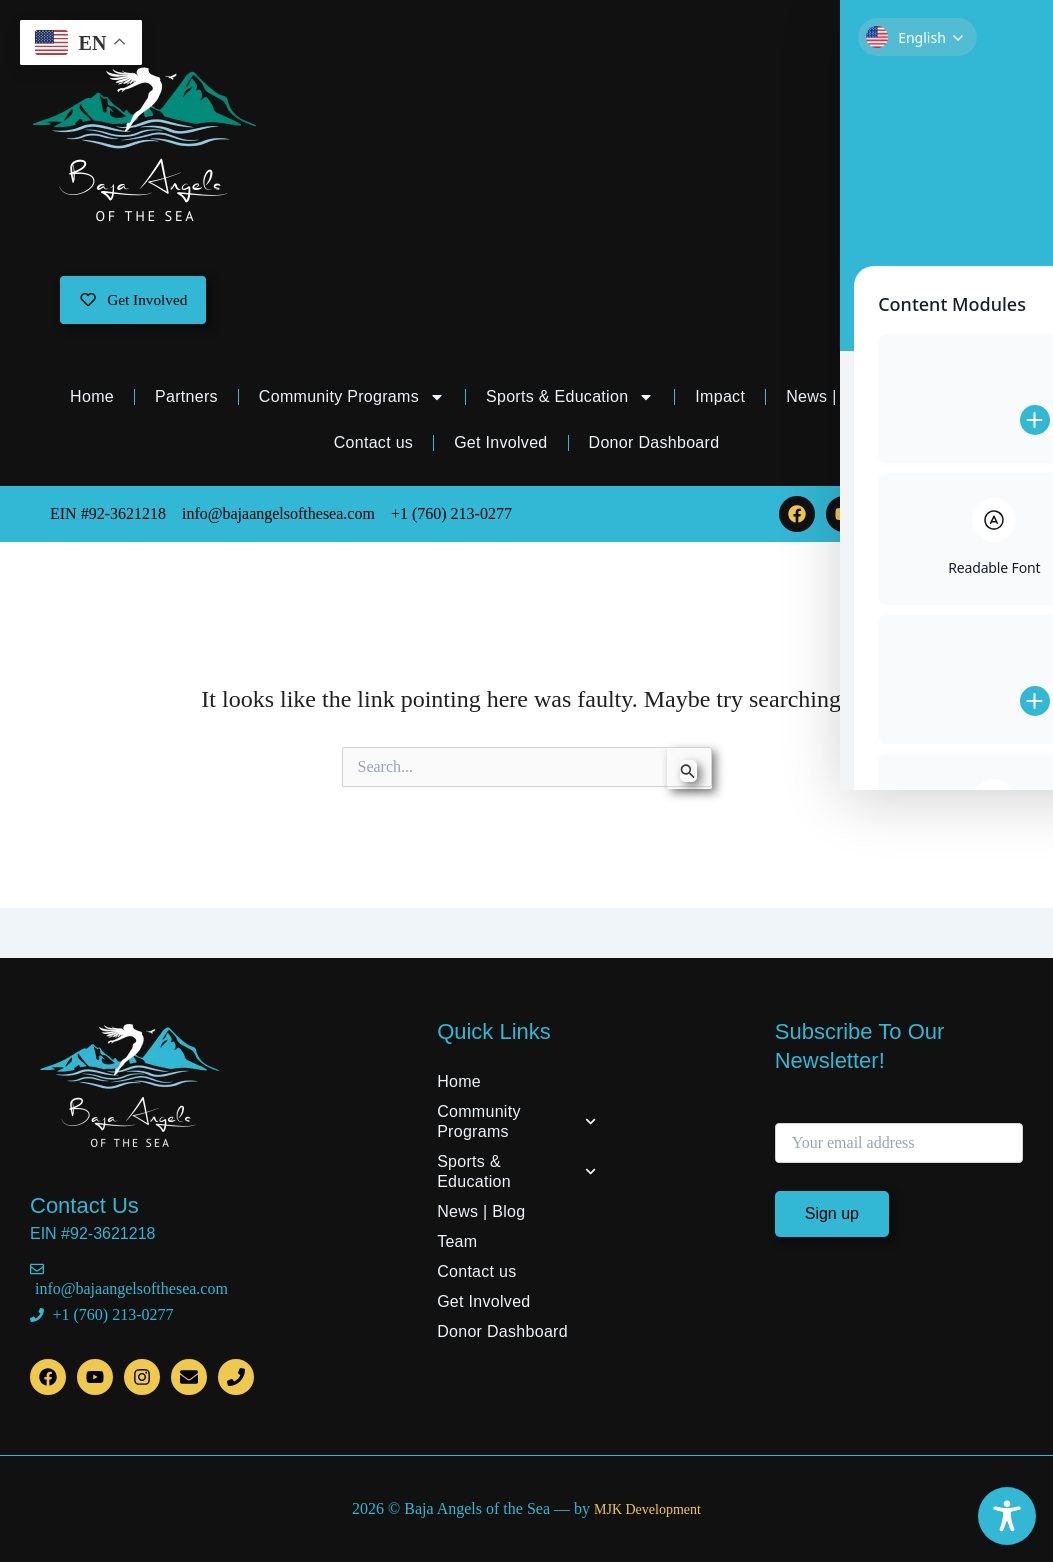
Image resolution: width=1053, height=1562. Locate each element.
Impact (720, 400)
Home (92, 400)
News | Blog (830, 400)
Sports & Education (570, 401)
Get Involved (500, 446)
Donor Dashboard (654, 446)
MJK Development (647, 1509)
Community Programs (352, 401)
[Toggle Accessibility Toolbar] (1007, 1516)
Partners (186, 400)
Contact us (373, 446)
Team (949, 401)
